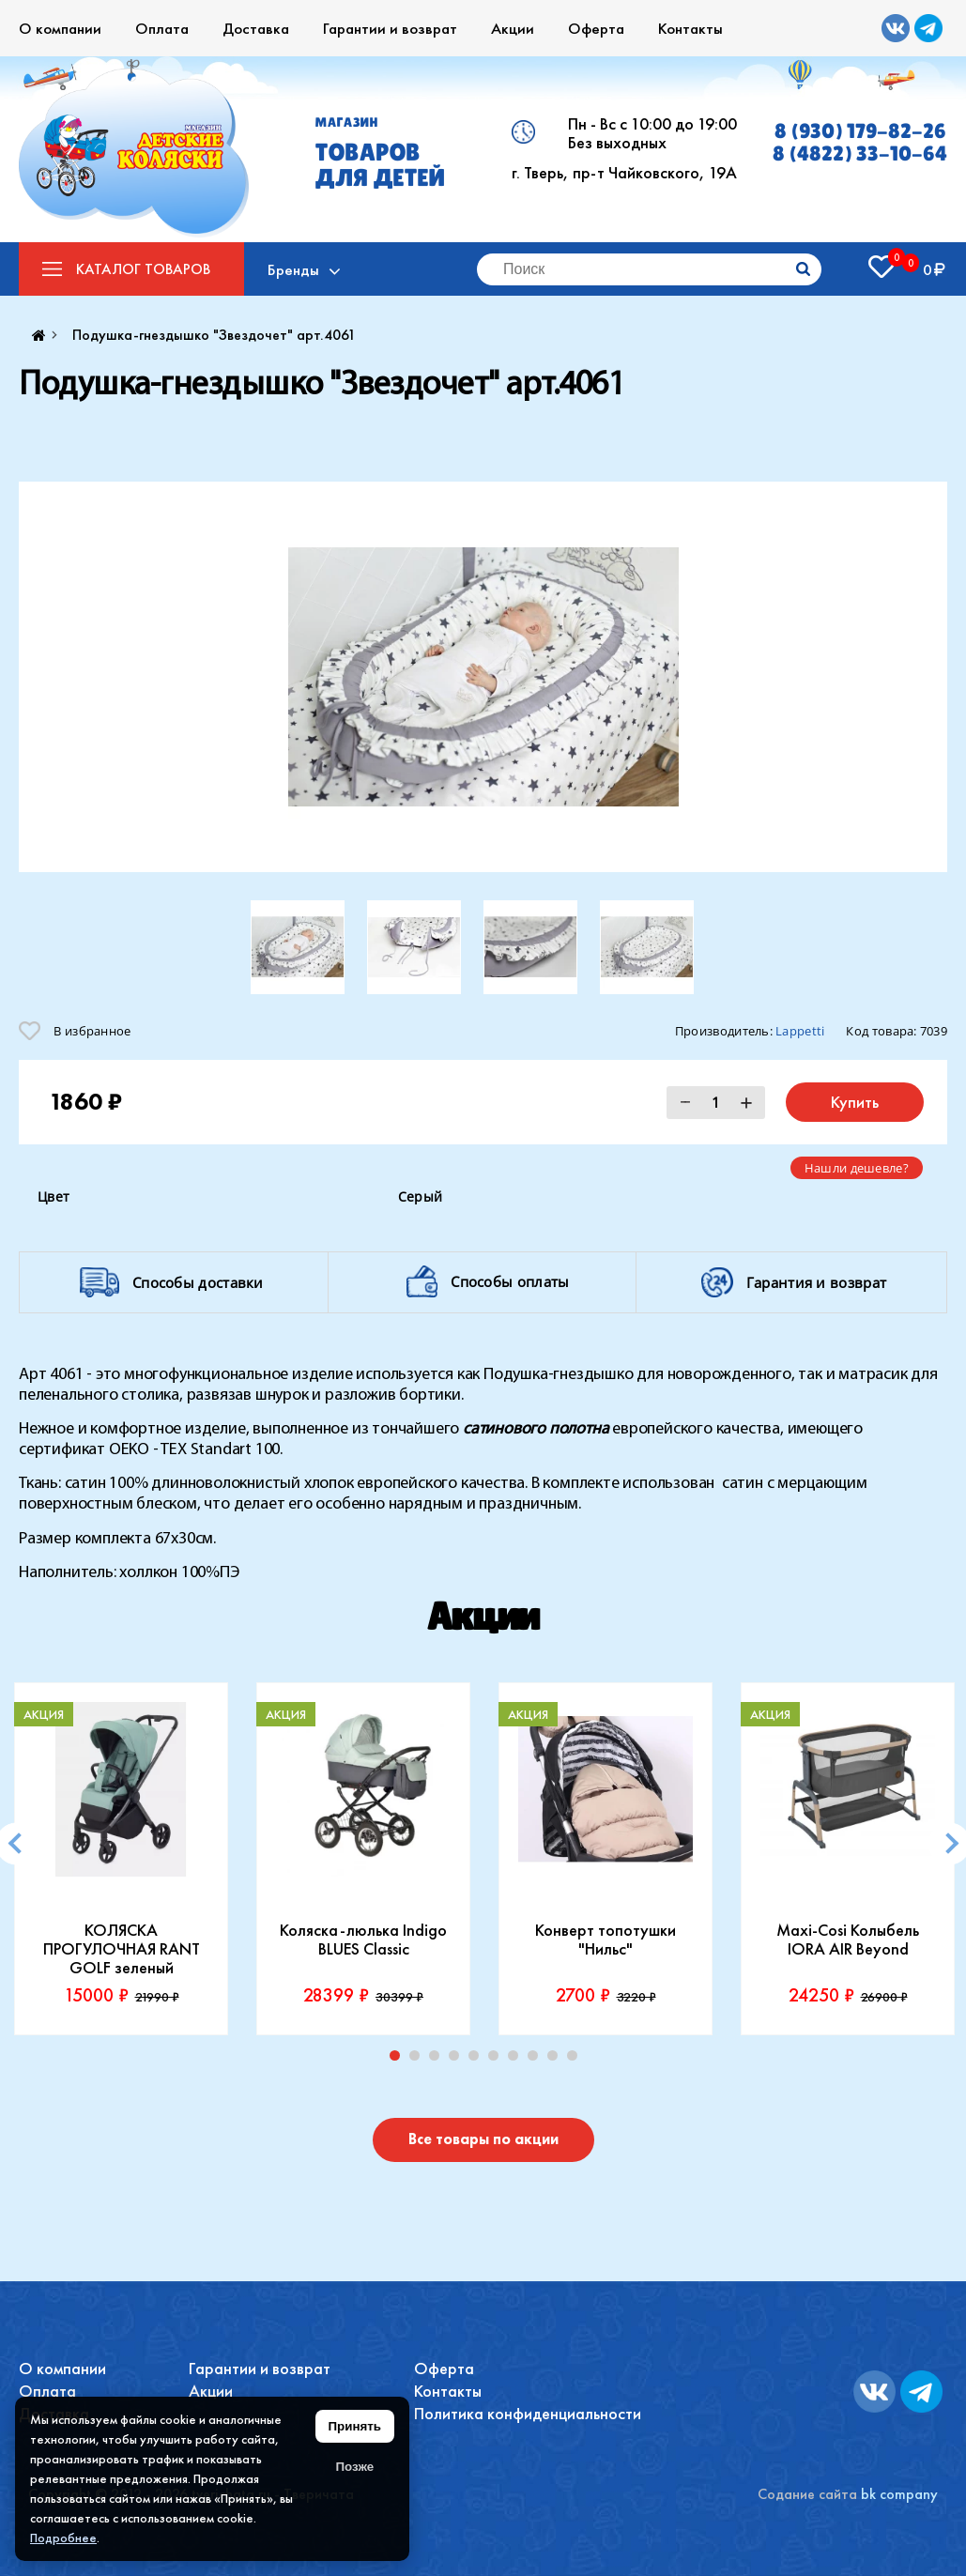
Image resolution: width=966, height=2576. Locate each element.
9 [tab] (556, 2059)
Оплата (162, 28)
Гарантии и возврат (390, 28)
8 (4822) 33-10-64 (860, 154)
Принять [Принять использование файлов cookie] (355, 2426)
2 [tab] (418, 2059)
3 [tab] (438, 2059)
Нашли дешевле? (857, 1167)
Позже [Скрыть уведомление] (354, 2467)
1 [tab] (399, 2059)
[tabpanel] (121, 1858)
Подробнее (63, 2537)
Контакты (690, 28)
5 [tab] (477, 2059)
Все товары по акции (483, 2139)
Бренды (293, 269)
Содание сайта (807, 2494)
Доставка (255, 28)
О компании (60, 28)
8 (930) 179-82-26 (860, 131)
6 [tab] (497, 2059)
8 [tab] (537, 2059)
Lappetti (799, 1030)
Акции (512, 28)
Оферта (596, 28)
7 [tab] (517, 2059)
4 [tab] (458, 2059)
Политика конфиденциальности (527, 2413)
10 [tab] (576, 2059)
